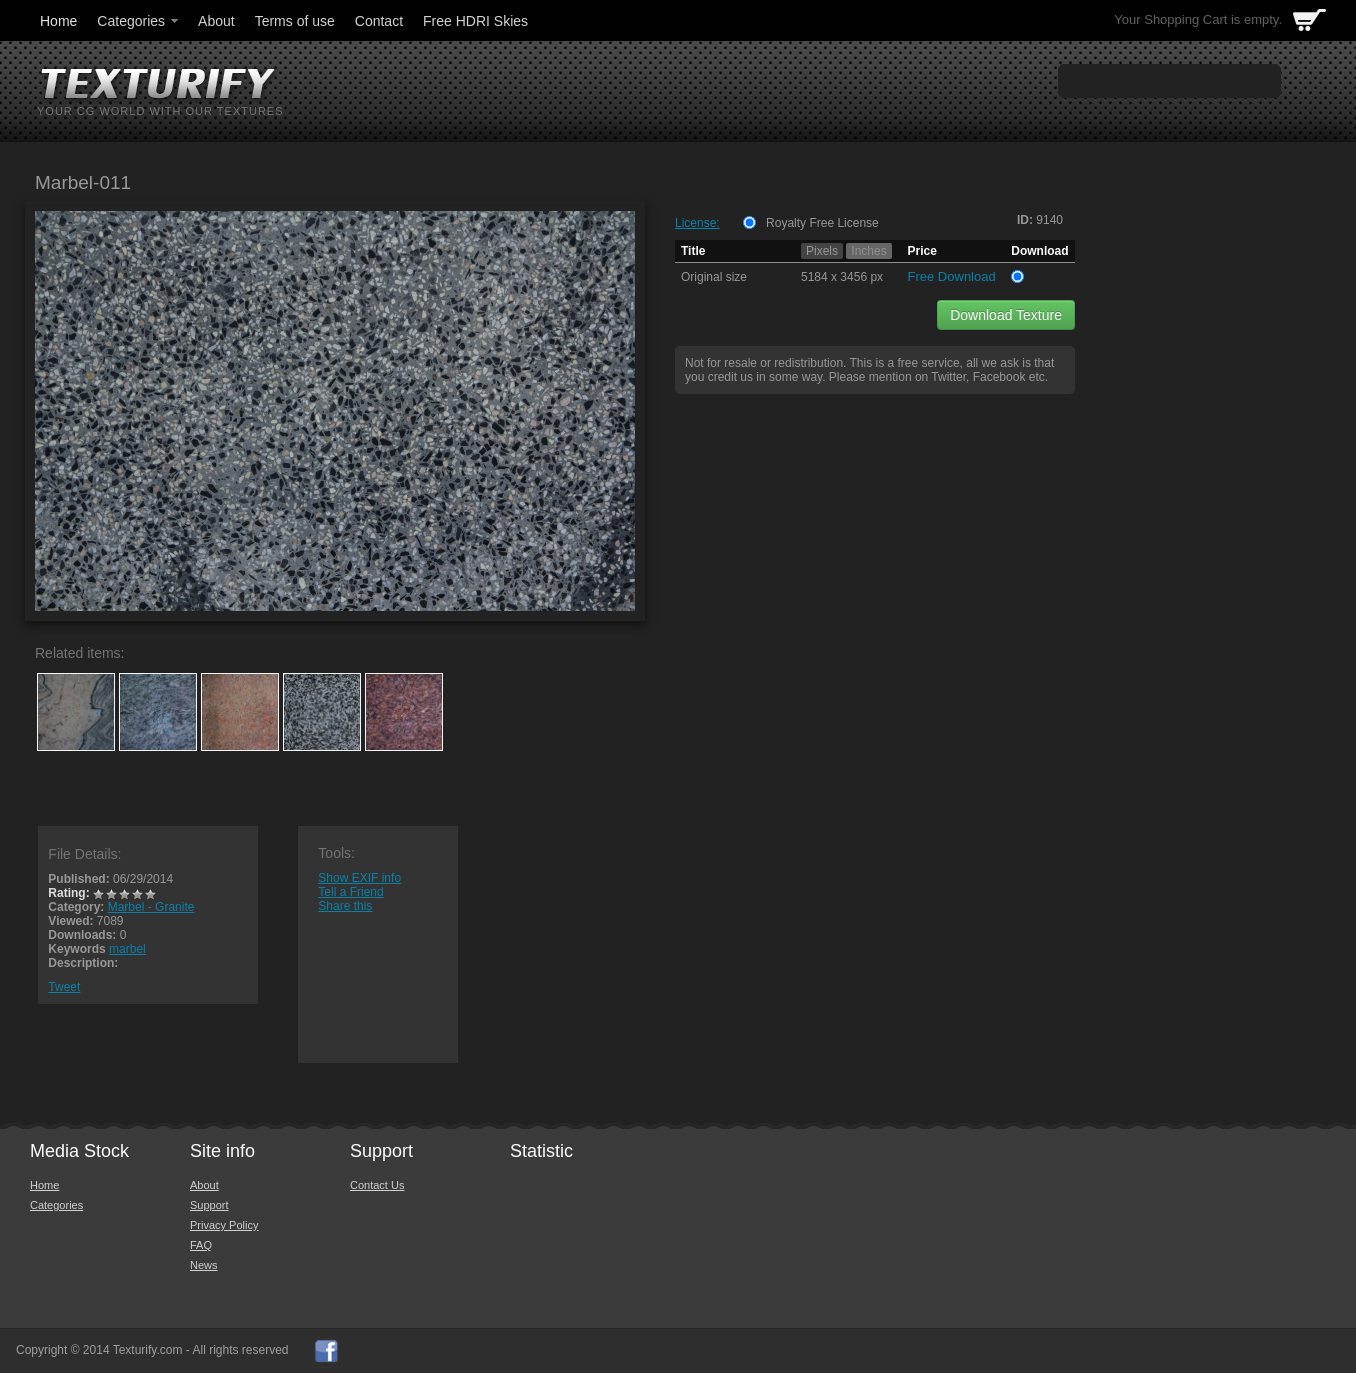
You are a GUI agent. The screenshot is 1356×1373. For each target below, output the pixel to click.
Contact (379, 21)
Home (58, 21)
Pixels (822, 251)
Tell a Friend (350, 892)
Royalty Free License (822, 223)
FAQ (201, 1245)
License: (697, 223)
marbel (127, 949)
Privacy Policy (224, 1225)
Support (209, 1205)
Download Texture (1006, 315)
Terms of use (295, 21)
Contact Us (377, 1185)
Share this (345, 906)
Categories (139, 21)
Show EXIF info (359, 878)
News (204, 1265)
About (216, 21)
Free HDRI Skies (475, 21)
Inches (868, 251)
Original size (714, 277)
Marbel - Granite (151, 907)
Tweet (64, 987)
